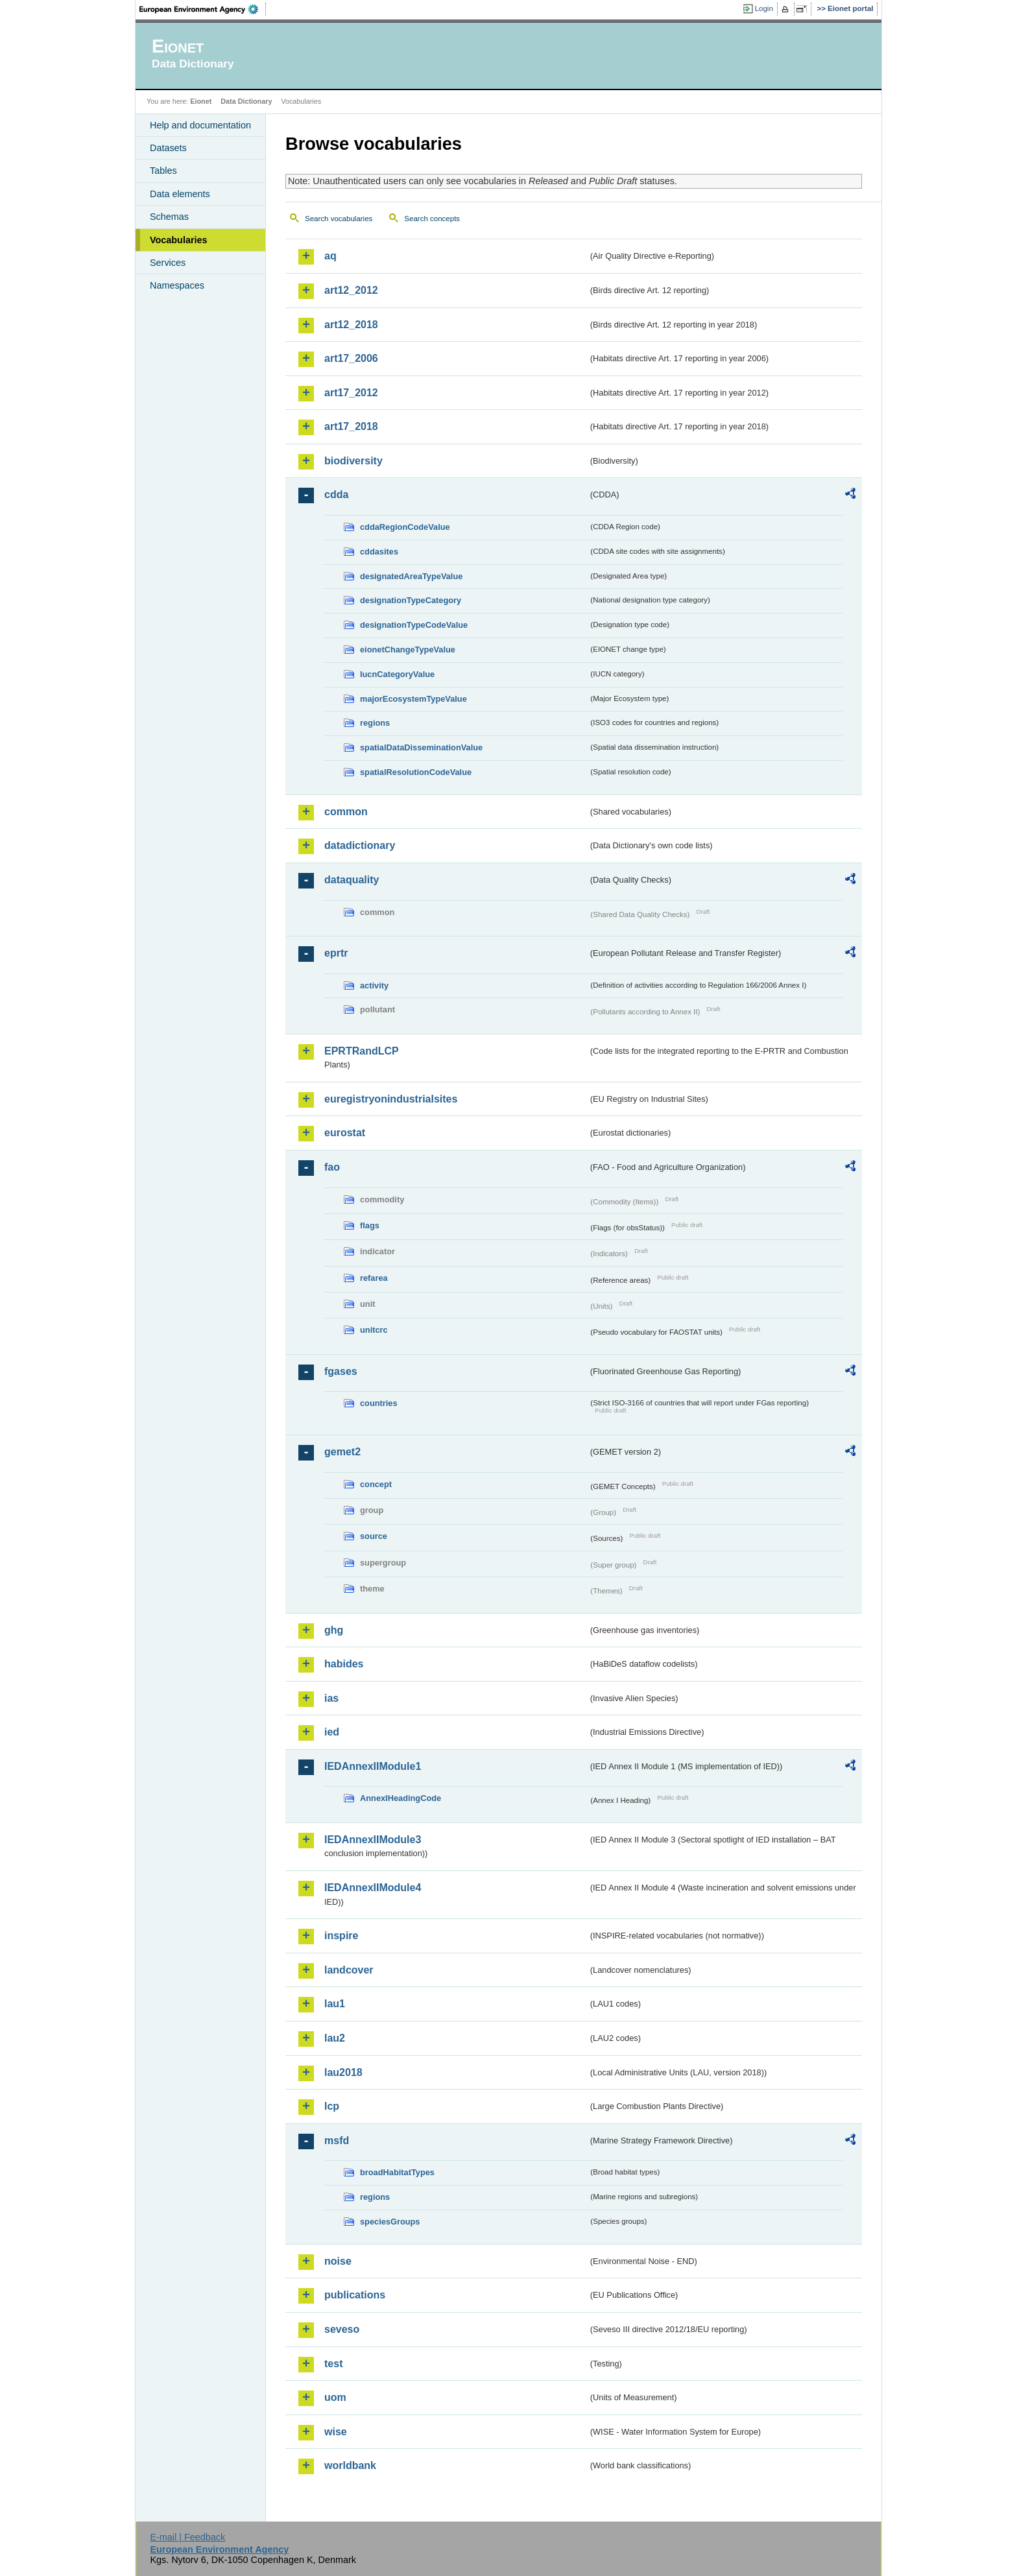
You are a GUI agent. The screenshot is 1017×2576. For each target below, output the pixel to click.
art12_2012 (351, 290)
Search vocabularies (338, 218)
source (373, 1536)
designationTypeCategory (410, 600)
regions (375, 723)
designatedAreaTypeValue (411, 576)
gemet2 (342, 1451)
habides (343, 1663)
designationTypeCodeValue (414, 625)
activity (374, 985)
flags (369, 1225)
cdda (336, 494)
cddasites (379, 551)
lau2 (334, 2038)
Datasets (168, 148)
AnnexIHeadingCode (400, 1798)
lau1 (334, 2003)
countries (379, 1403)
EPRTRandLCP (361, 1050)
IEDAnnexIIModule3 (372, 1839)
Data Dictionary (246, 101)
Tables (163, 170)
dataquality (351, 879)
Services (167, 262)
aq (330, 255)
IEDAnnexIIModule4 (372, 1887)
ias (331, 1698)
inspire (341, 1935)
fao (332, 1167)
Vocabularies (179, 240)
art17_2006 (351, 358)
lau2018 (343, 2072)
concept (376, 1484)
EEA (203, 9)
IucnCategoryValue (397, 674)
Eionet (200, 101)
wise (335, 2431)
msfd (336, 2140)
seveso (341, 2329)
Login (764, 8)
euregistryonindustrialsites (390, 1098)
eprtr (336, 953)
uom (335, 2397)
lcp (331, 2106)
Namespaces (177, 285)
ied (331, 1731)
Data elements (180, 194)
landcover (349, 1969)
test (333, 2363)
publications (354, 2294)
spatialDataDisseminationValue (421, 747)
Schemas (169, 216)
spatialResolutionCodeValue (416, 772)
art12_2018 (351, 324)
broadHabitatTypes (397, 2172)
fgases (340, 1371)
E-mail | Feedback (187, 2537)
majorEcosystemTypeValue (413, 699)
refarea (374, 1278)
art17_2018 (351, 426)
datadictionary (359, 845)
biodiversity (353, 460)
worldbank (350, 2465)
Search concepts (432, 218)
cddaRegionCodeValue (405, 527)
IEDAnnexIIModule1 (372, 1766)
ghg (333, 1630)
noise (338, 2261)
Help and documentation (200, 125)
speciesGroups (390, 2221)
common (346, 811)
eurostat (344, 1132)
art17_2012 (351, 392)
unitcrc (374, 1330)
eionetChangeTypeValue (407, 649)
